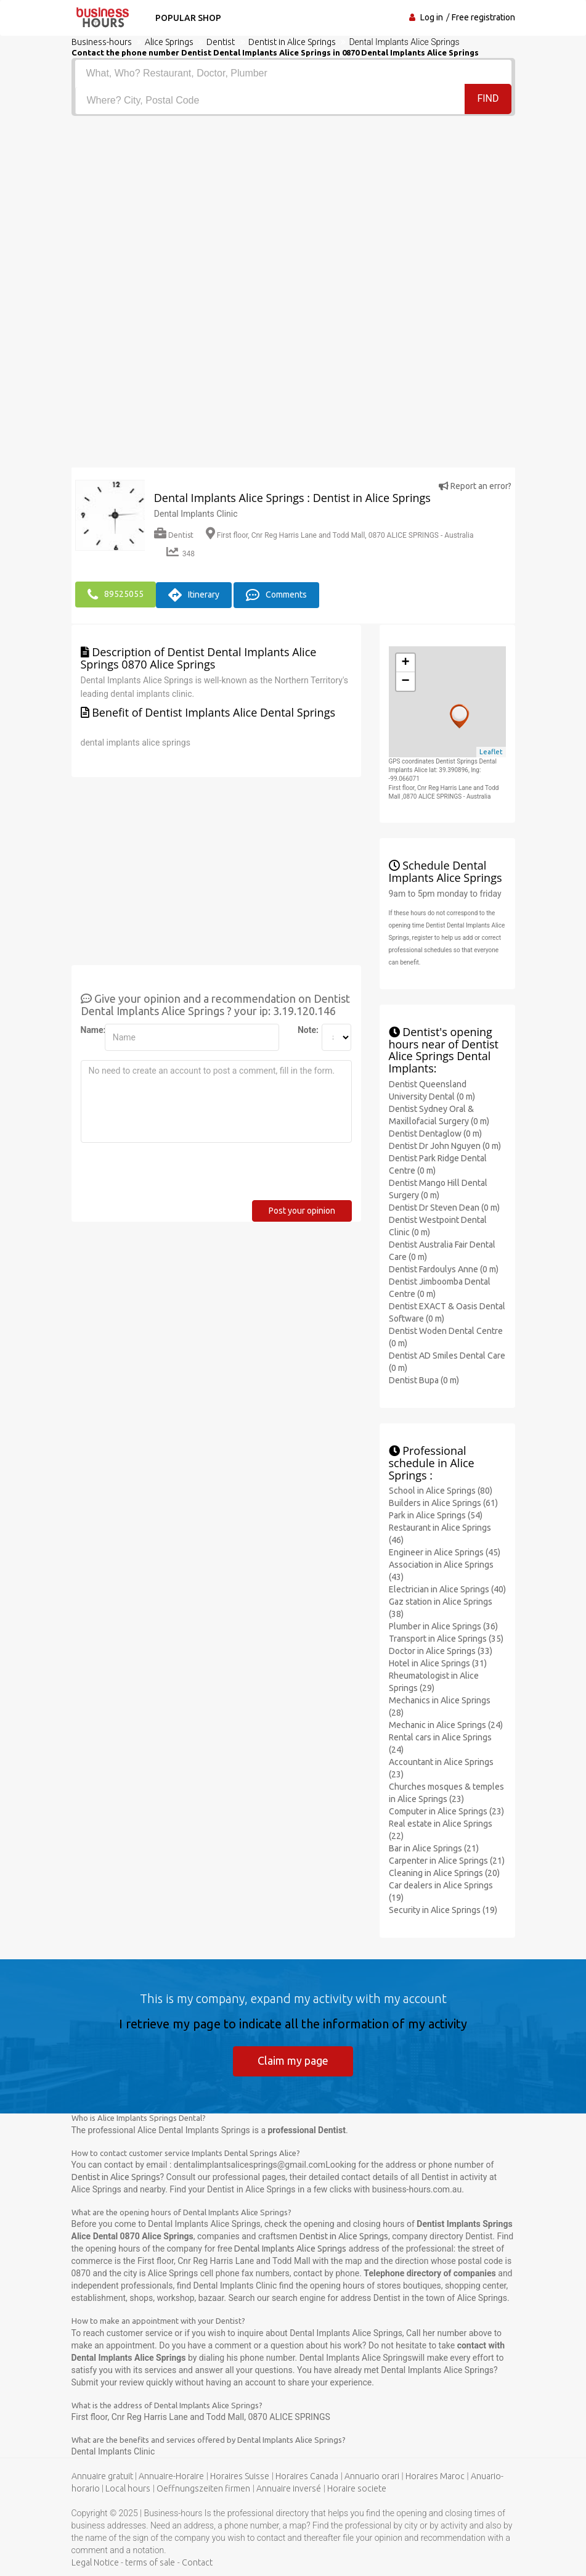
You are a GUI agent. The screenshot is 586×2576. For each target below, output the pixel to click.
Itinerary (193, 594)
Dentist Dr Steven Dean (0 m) (444, 1207)
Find (488, 99)
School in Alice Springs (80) (440, 1490)
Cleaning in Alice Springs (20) (444, 1872)
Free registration (483, 17)
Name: (88, 1029)
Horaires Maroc (435, 2476)
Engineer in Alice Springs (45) (444, 1552)
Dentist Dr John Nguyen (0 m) (445, 1145)
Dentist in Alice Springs (115, 2177)
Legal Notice (95, 2562)
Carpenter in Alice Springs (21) (447, 1860)
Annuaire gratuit (102, 2476)
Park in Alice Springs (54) (435, 1515)
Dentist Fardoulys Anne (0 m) (444, 1269)
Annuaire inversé (288, 2488)
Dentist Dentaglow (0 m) (435, 1133)
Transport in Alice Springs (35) (446, 1638)
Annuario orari (371, 2476)
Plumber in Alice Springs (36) (443, 1626)
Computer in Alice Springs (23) (446, 1811)
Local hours (127, 2488)
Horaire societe (356, 2488)
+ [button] (405, 662)
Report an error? (475, 486)
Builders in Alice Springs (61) (443, 1502)
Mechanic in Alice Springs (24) (446, 1724)
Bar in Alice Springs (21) (434, 1848)
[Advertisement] (293, 208)
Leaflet (491, 751)
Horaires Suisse (239, 2476)
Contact (197, 2562)
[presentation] (174, 1175)
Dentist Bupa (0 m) (424, 1380)
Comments (276, 594)
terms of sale (150, 2562)
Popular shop (187, 18)
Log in (431, 17)
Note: (305, 1029)
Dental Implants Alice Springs (290, 2248)
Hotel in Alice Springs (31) (438, 1663)
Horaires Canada (306, 2476)
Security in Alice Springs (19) (443, 1909)
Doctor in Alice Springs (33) (440, 1650)
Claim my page (293, 2060)
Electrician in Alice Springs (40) (447, 1589)
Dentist (173, 535)
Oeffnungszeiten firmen (203, 2488)
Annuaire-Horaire (171, 2476)
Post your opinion (302, 1210)
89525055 (115, 594)
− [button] (405, 681)
